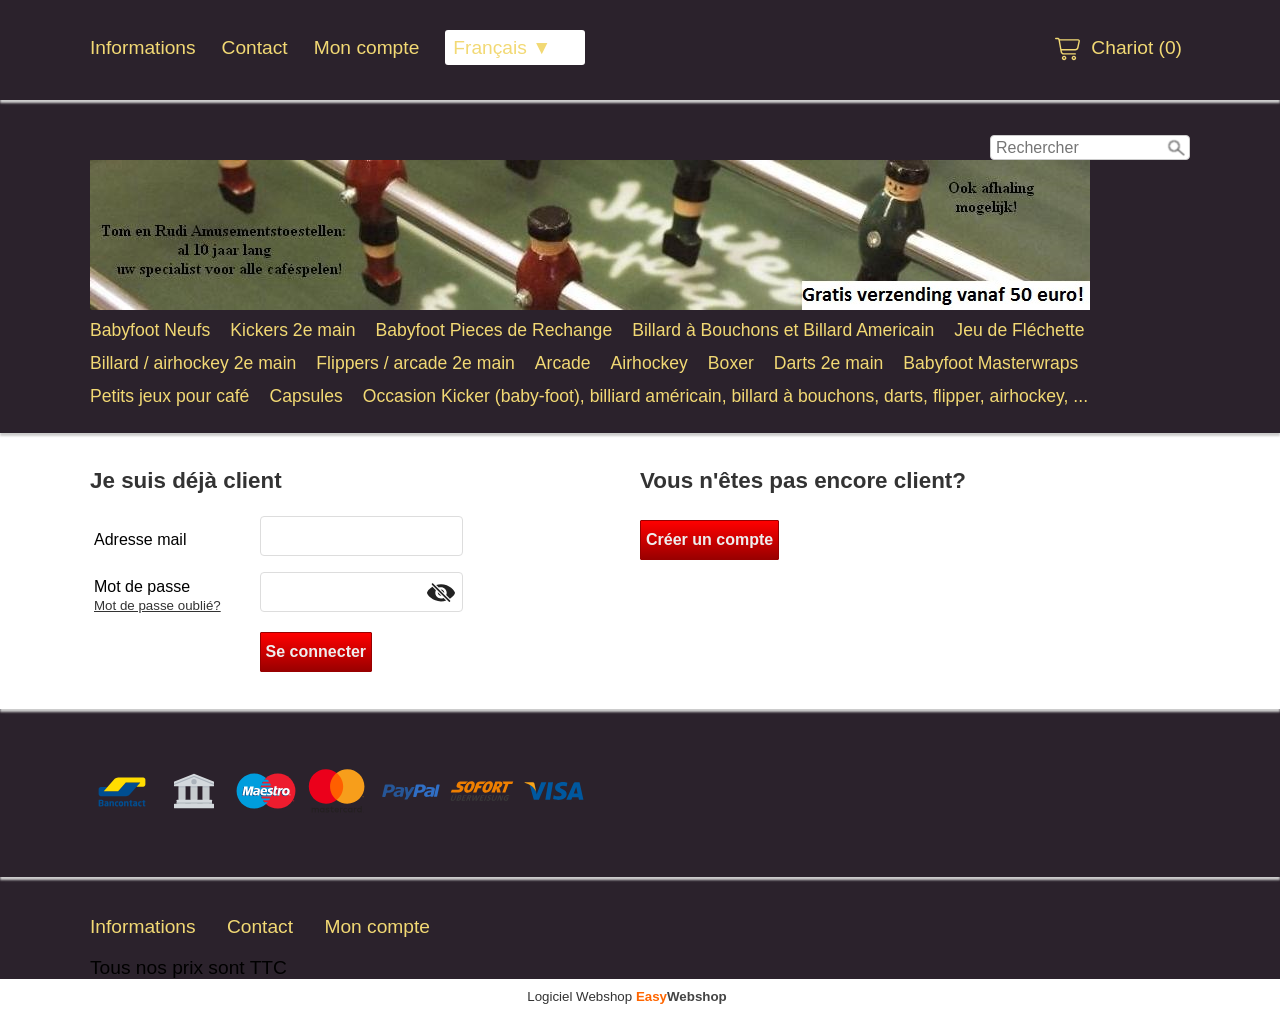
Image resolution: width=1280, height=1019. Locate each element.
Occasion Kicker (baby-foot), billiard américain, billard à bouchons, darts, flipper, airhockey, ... (725, 396)
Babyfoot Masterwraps (990, 363)
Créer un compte (709, 539)
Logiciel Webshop (627, 996)
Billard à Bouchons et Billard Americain (783, 330)
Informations (143, 47)
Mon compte (367, 47)
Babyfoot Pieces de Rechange (493, 330)
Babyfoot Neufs (150, 330)
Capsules (305, 396)
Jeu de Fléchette (1019, 330)
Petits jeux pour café (169, 396)
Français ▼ (502, 47)
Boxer (731, 363)
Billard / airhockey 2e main (193, 363)
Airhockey (649, 363)
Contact (255, 47)
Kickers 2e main (292, 330)
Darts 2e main (829, 363)
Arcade (563, 363)
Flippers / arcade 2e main (415, 363)
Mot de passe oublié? (157, 605)
